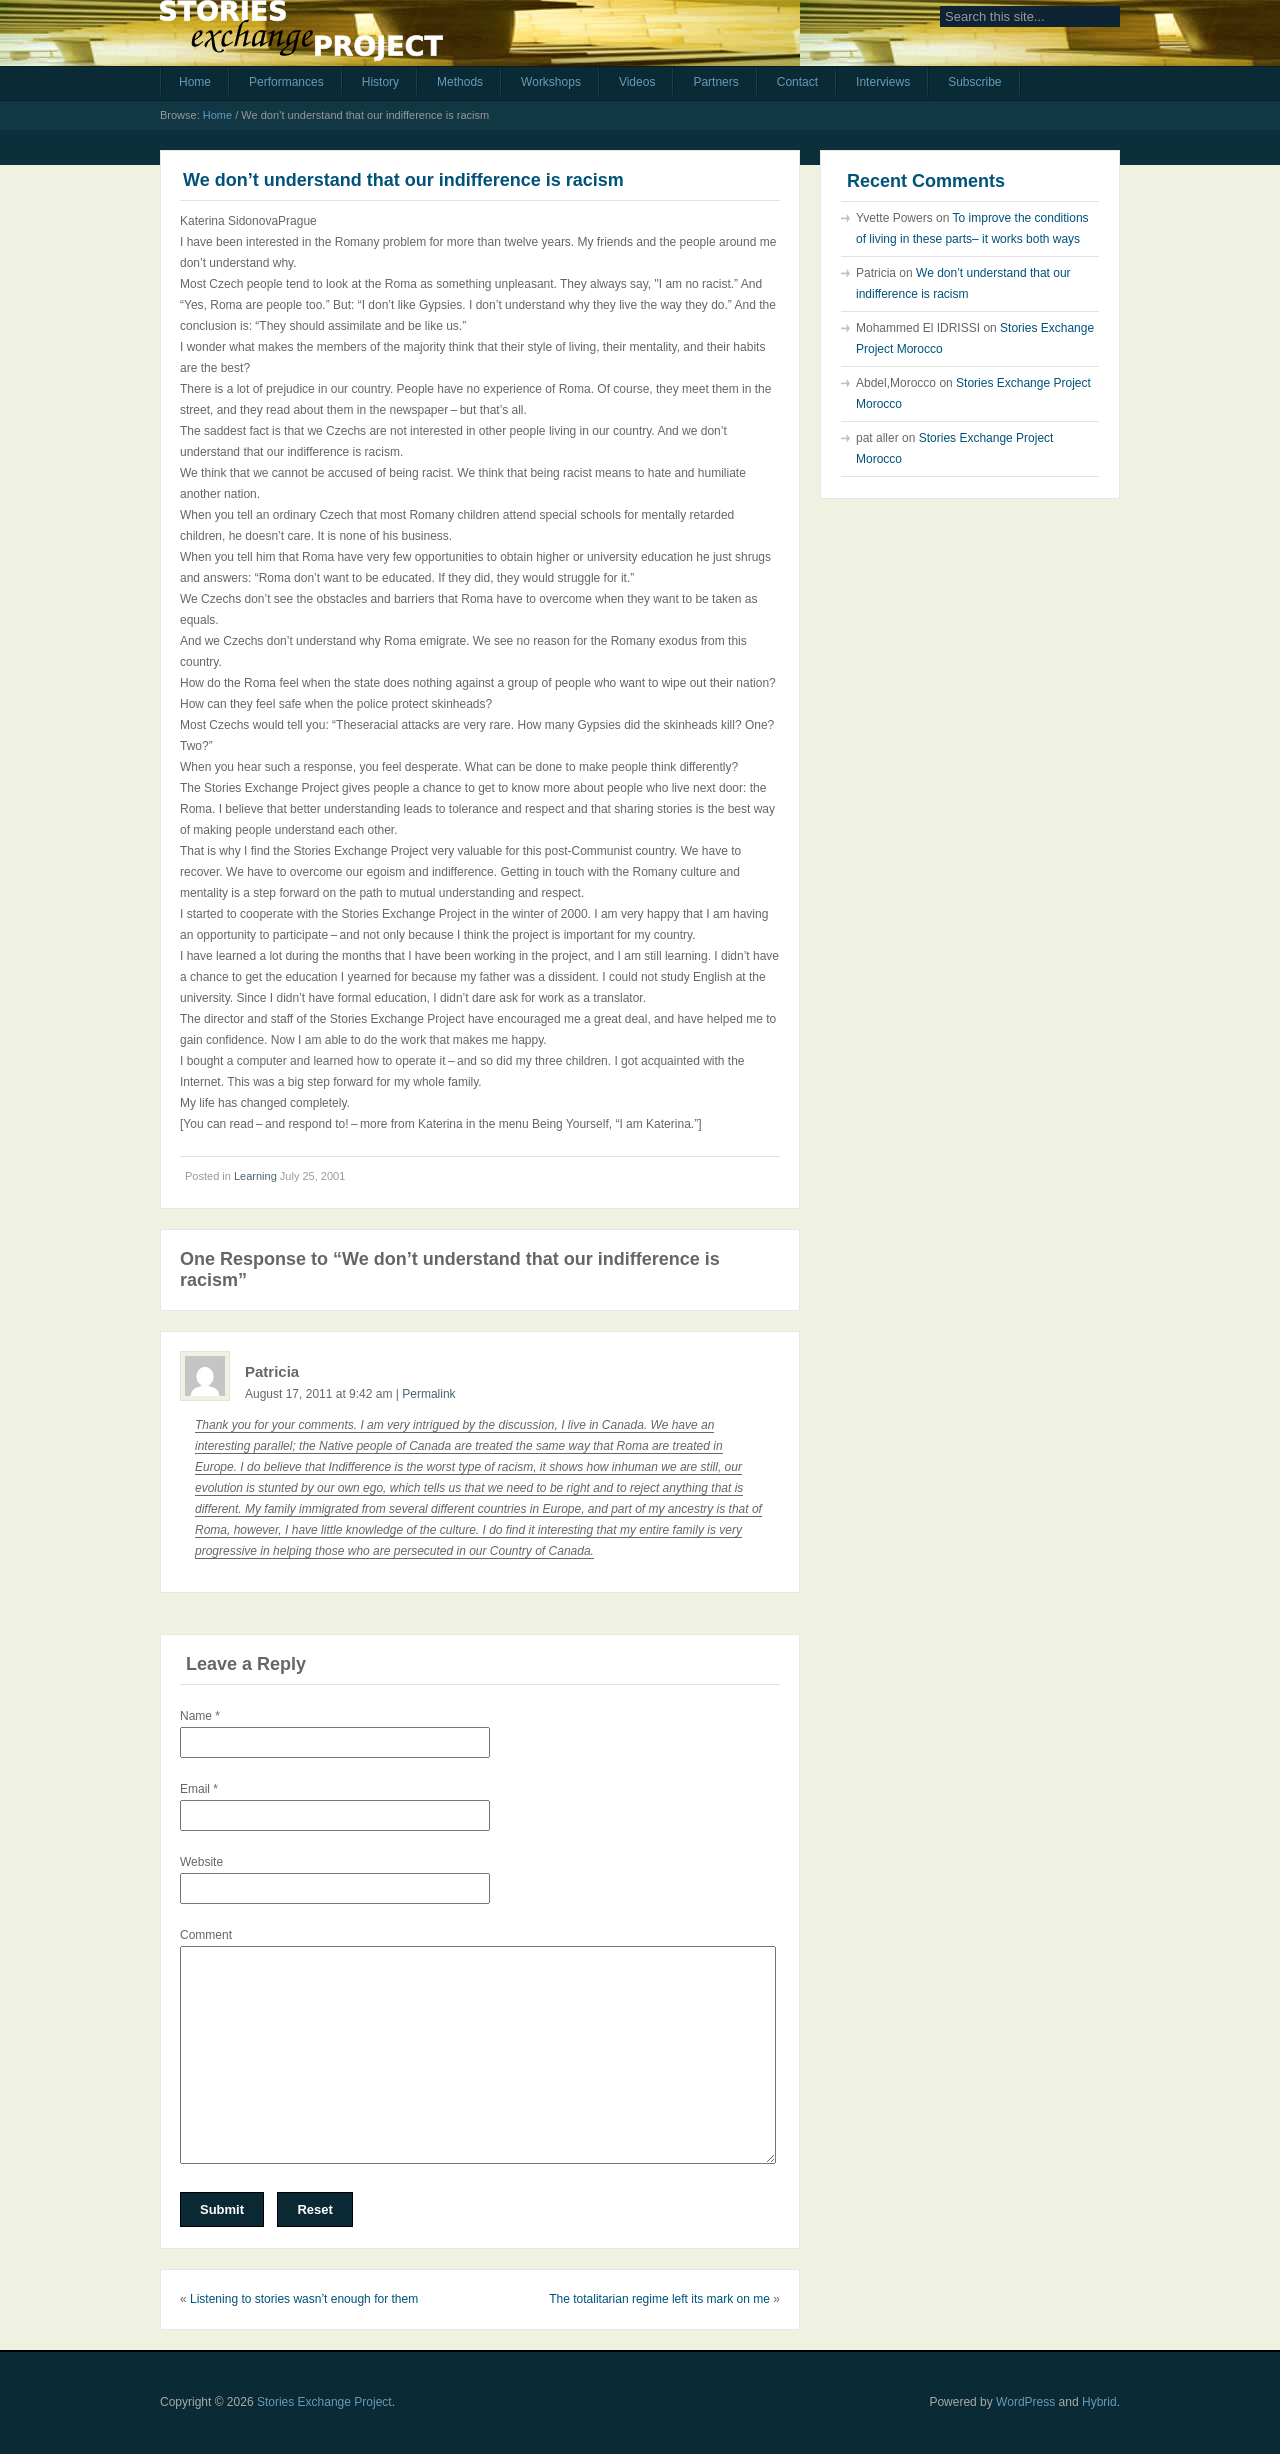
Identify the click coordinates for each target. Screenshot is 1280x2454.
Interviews (883, 82)
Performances (286, 82)
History (380, 82)
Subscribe (974, 82)
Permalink (428, 1394)
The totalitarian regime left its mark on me (659, 2299)
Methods (460, 82)
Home (195, 82)
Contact (797, 82)
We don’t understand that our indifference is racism (403, 180)
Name (200, 1716)
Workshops (551, 82)
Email (199, 1789)
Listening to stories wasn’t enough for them (304, 2299)
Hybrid (1099, 2402)
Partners (715, 82)
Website (201, 1862)
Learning (255, 1176)
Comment (206, 1935)
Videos (637, 82)
